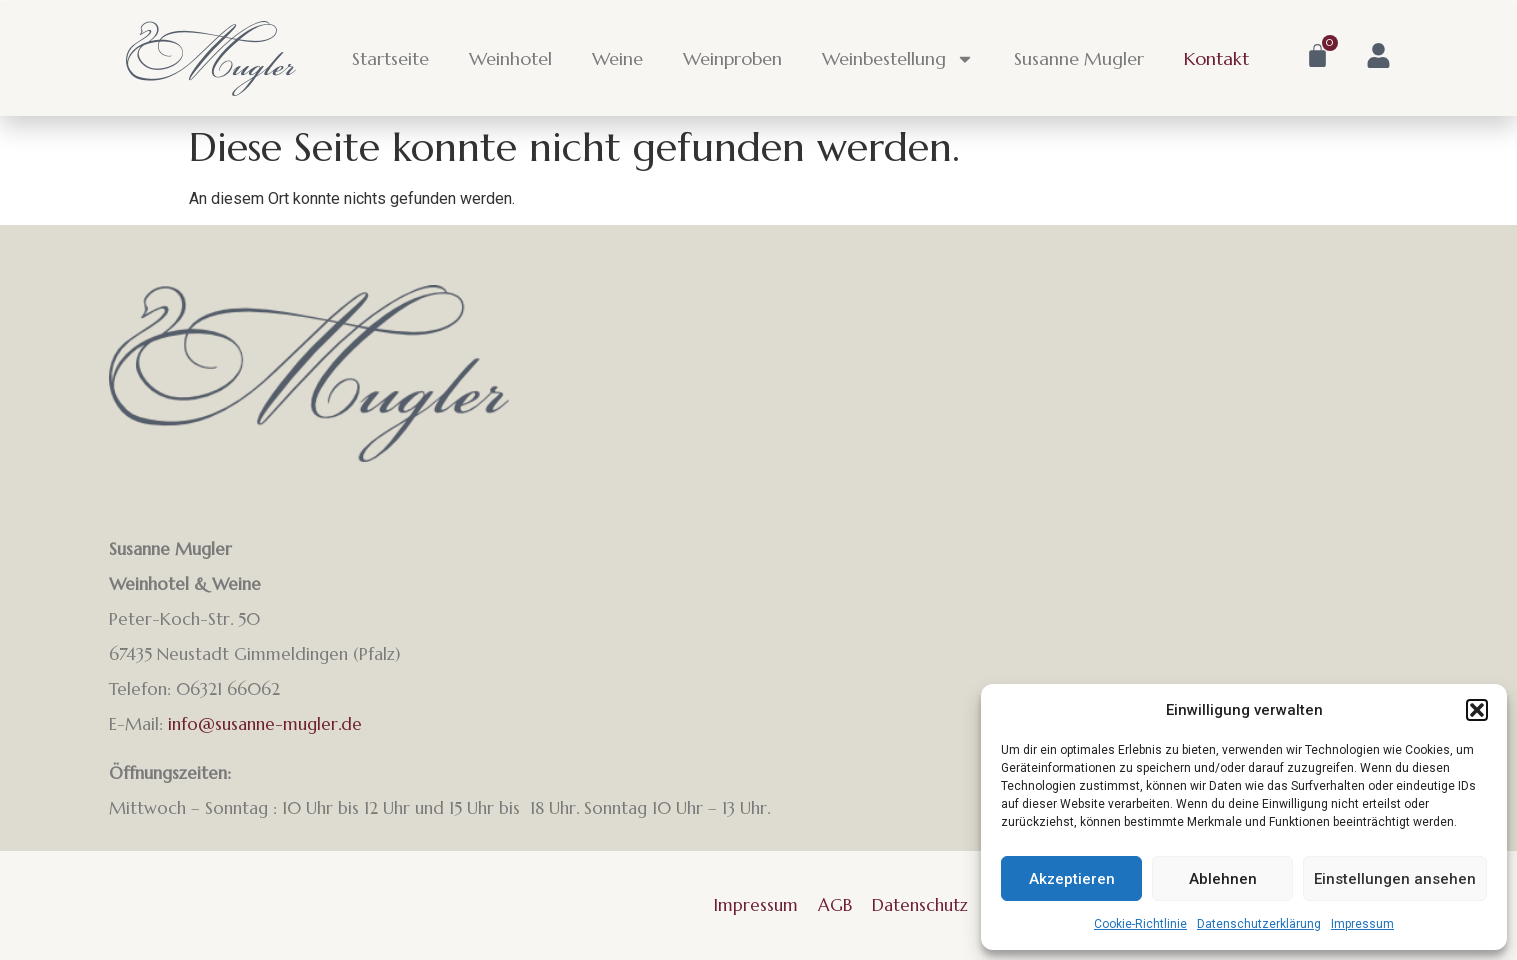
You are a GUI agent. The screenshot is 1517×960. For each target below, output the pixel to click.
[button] (1477, 710)
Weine (617, 58)
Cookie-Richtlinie (1140, 924)
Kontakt (1216, 58)
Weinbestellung (898, 59)
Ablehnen (1223, 879)
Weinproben (732, 58)
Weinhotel (510, 58)
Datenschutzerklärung (1259, 924)
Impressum (1362, 924)
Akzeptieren (1072, 879)
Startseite (390, 58)
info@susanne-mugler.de (265, 724)
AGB (835, 905)
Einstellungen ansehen (1395, 879)
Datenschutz (920, 905)
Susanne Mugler (1079, 58)
